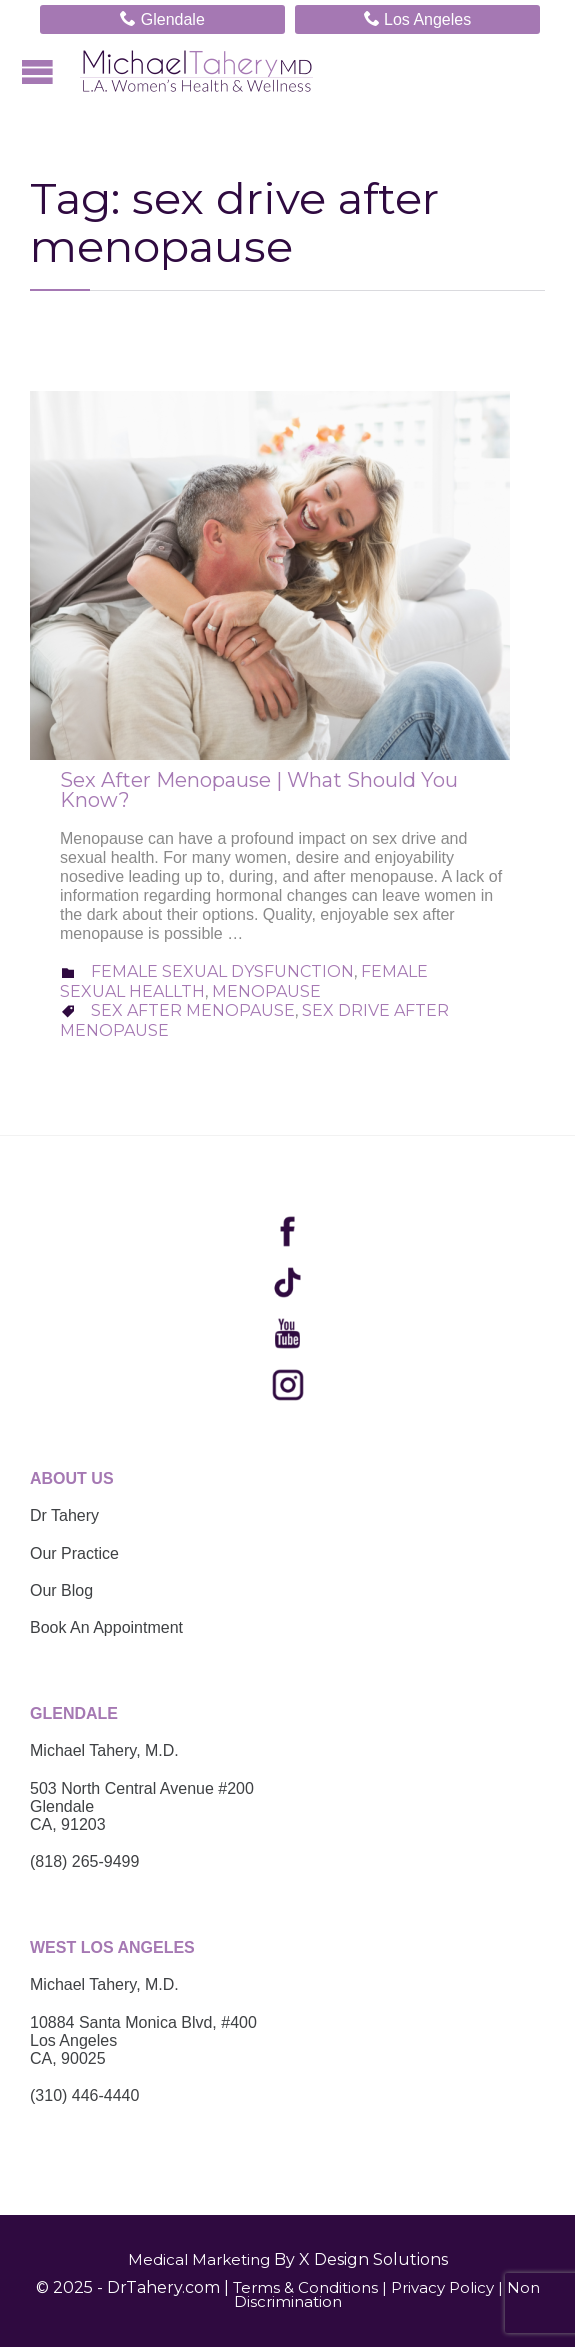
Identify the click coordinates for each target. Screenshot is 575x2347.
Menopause (266, 991)
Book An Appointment (106, 1627)
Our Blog (61, 1590)
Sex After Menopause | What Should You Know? (259, 790)
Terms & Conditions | (310, 2287)
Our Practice (74, 1553)
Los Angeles (418, 18)
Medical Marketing (199, 2259)
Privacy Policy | (447, 2287)
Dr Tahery (64, 1515)
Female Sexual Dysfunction (222, 971)
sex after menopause (193, 1010)
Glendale (162, 18)
